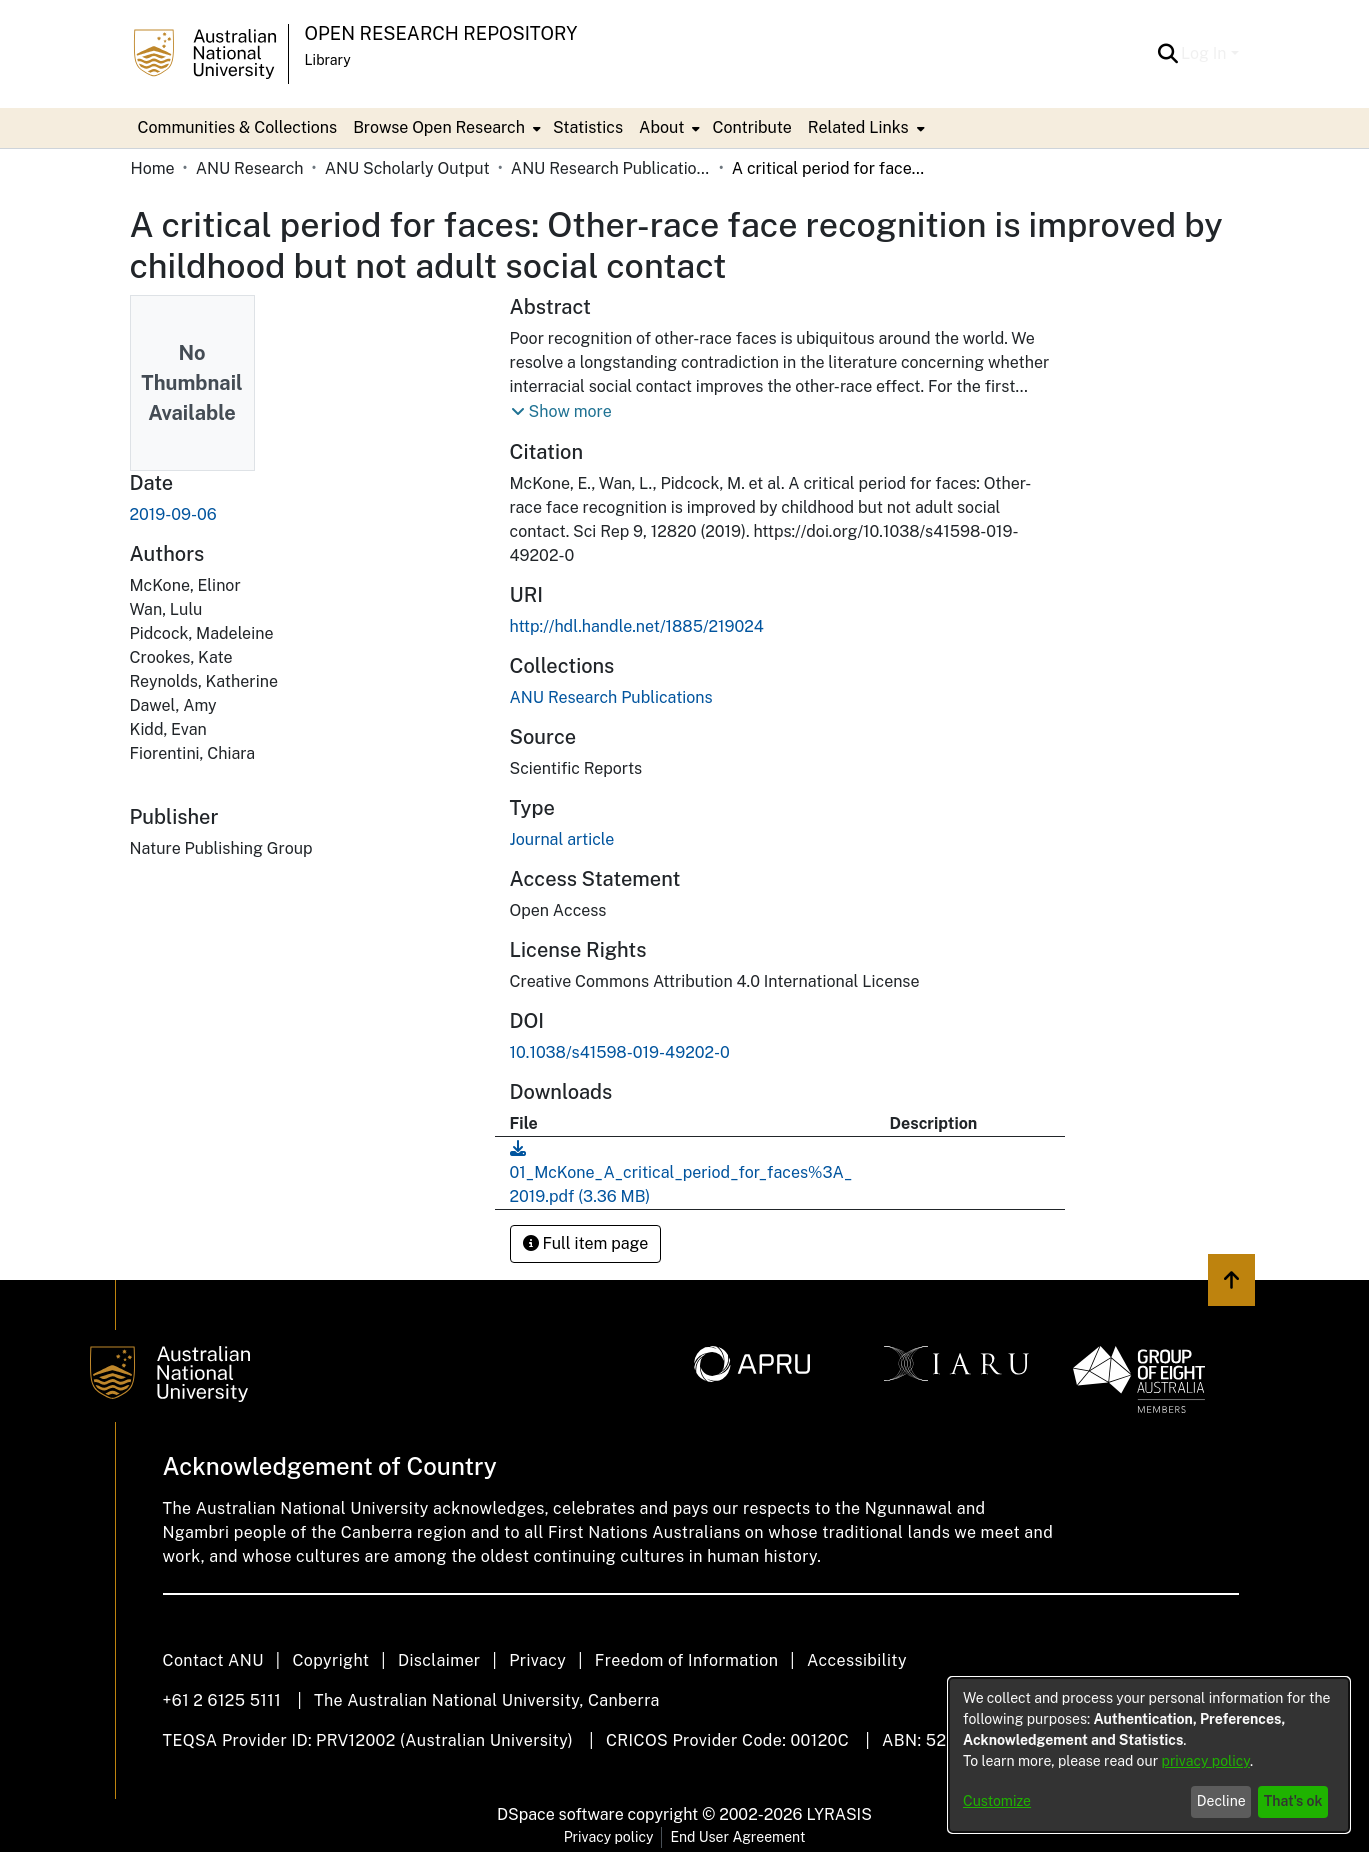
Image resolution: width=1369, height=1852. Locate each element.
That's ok (1293, 1801)
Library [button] (328, 60)
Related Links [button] (858, 127)
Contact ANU (213, 1660)
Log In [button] (1205, 53)
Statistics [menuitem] (588, 127)
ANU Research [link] (250, 168)
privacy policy (1206, 1761)
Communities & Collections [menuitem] (238, 127)
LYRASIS (838, 1814)
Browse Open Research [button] (439, 127)
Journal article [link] (562, 839)
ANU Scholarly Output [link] (407, 168)
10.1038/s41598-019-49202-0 (620, 1052)
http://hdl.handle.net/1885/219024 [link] (637, 626)
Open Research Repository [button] (441, 33)
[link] (611, 697)
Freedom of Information (686, 1660)
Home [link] (153, 168)
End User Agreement (737, 1837)
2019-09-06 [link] (173, 514)
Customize (997, 1801)
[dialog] (1149, 1755)
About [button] (661, 127)
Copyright (330, 1660)
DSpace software (560, 1814)
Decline (1221, 1801)
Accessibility (857, 1660)
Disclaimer (439, 1660)
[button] (1167, 54)
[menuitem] (445, 128)
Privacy (537, 1660)
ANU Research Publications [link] (611, 168)
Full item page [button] (586, 1243)
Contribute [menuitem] (751, 127)
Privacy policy (609, 1837)
